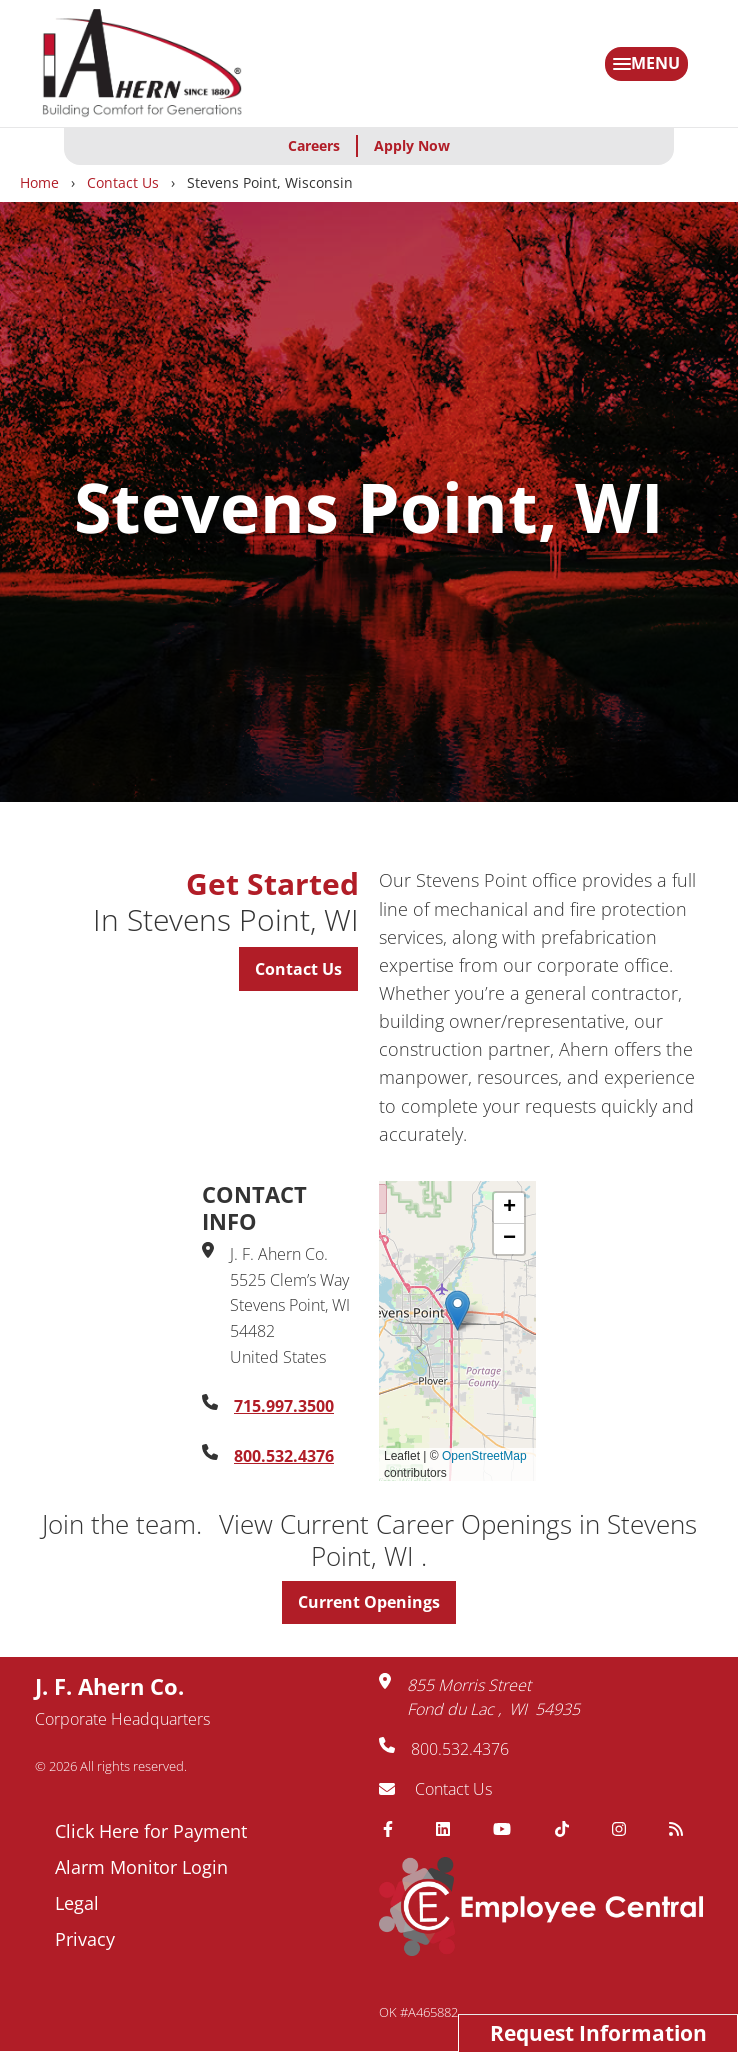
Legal (77, 1903)
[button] (457, 1310)
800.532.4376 (284, 1456)
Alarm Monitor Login (141, 1867)
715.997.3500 (284, 1406)
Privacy (85, 1939)
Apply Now (412, 145)
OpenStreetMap (484, 1456)
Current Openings (369, 1602)
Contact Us (123, 182)
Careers (314, 145)
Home (39, 182)
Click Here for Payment (151, 1831)
